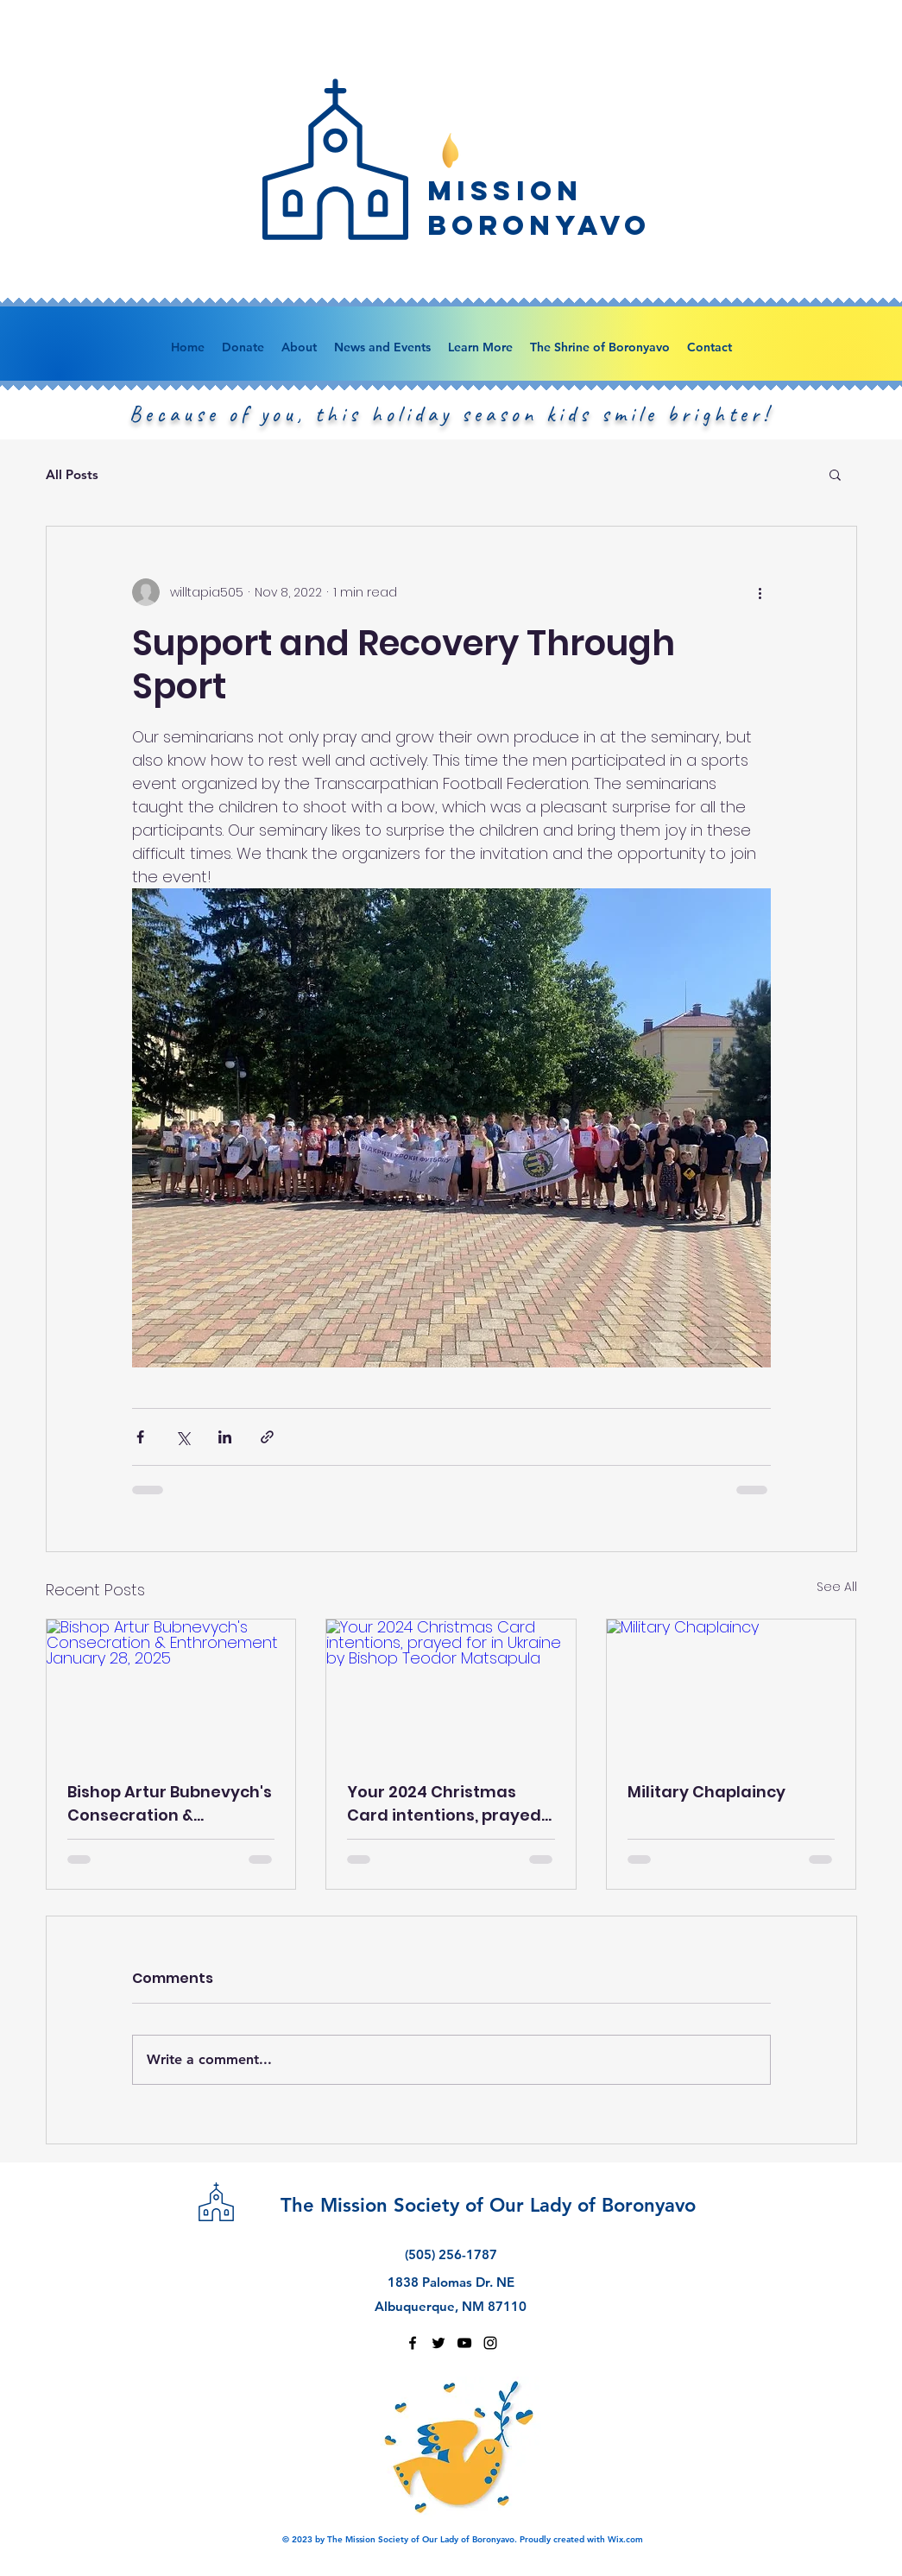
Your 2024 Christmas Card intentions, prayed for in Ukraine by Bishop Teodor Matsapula (444, 1804)
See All (837, 1586)
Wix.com (625, 2539)
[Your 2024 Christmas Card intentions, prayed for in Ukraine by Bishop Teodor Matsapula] (451, 1689)
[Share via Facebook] (140, 1437)
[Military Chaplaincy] (731, 1689)
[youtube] (464, 2343)
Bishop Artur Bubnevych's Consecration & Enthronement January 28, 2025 (169, 1804)
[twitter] (438, 2343)
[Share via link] (267, 1437)
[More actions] (760, 592)
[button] (835, 474)
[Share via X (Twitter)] (182, 1437)
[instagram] (490, 2343)
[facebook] (412, 2343)
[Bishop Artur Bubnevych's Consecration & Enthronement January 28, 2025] (171, 1689)
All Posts (72, 474)
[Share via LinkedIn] (225, 1437)
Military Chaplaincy (706, 1792)
